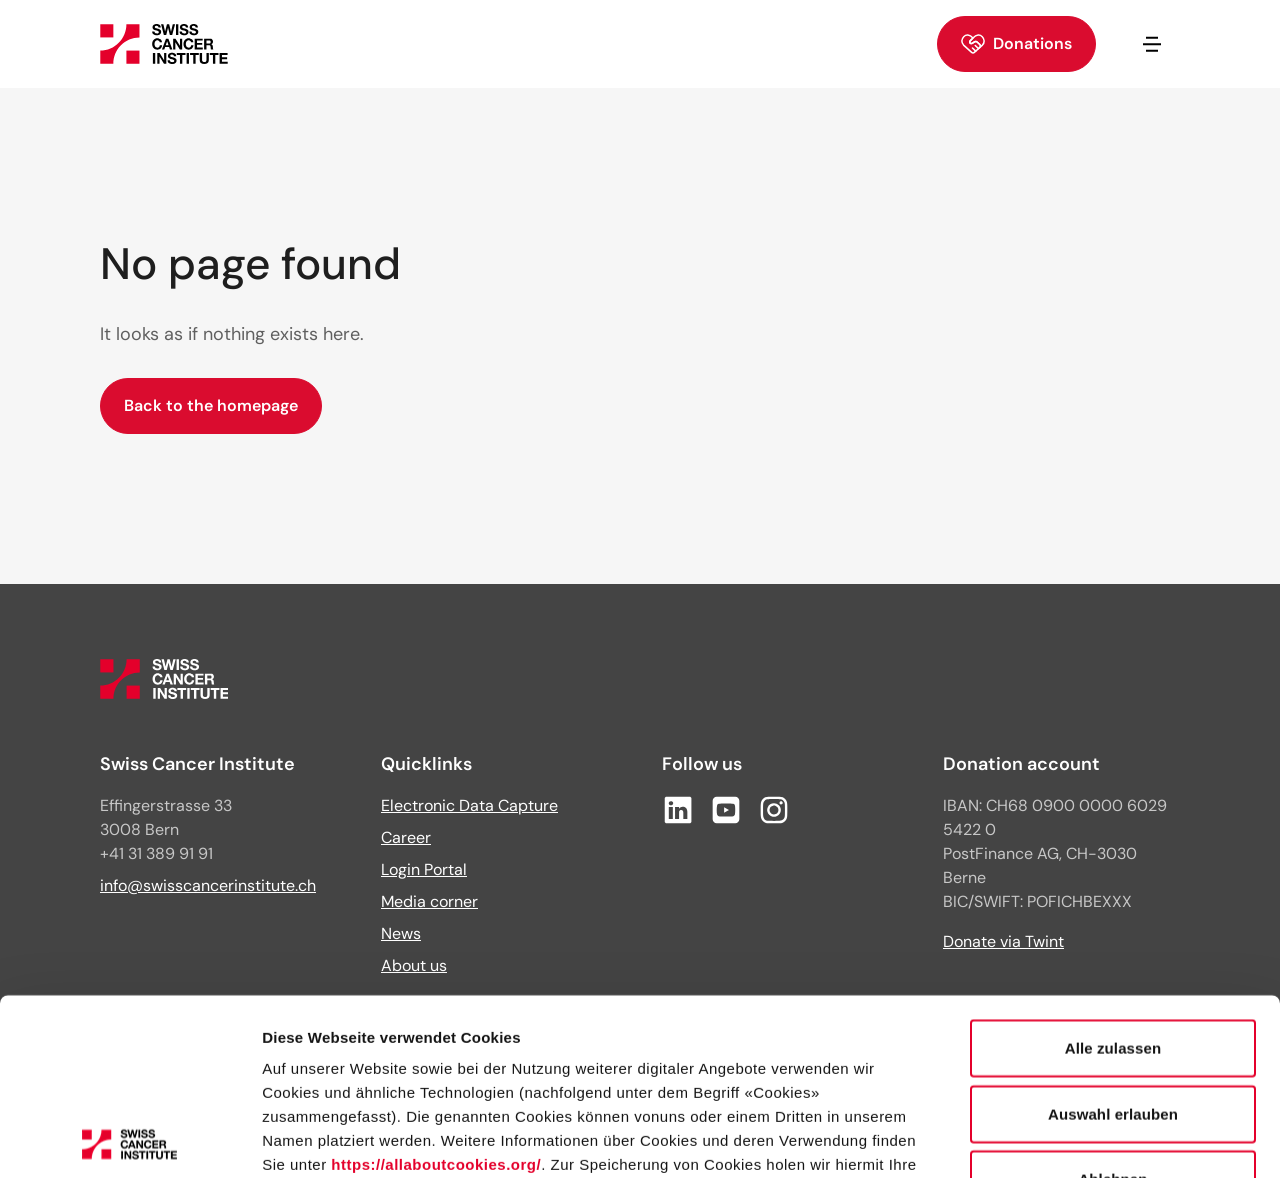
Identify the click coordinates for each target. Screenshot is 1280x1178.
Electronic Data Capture (469, 805)
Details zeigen (1063, 1138)
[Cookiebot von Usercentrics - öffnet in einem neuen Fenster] (129, 1139)
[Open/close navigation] (1152, 44)
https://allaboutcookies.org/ (436, 988)
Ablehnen (1112, 1003)
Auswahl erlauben (1113, 937)
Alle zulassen (1113, 872)
